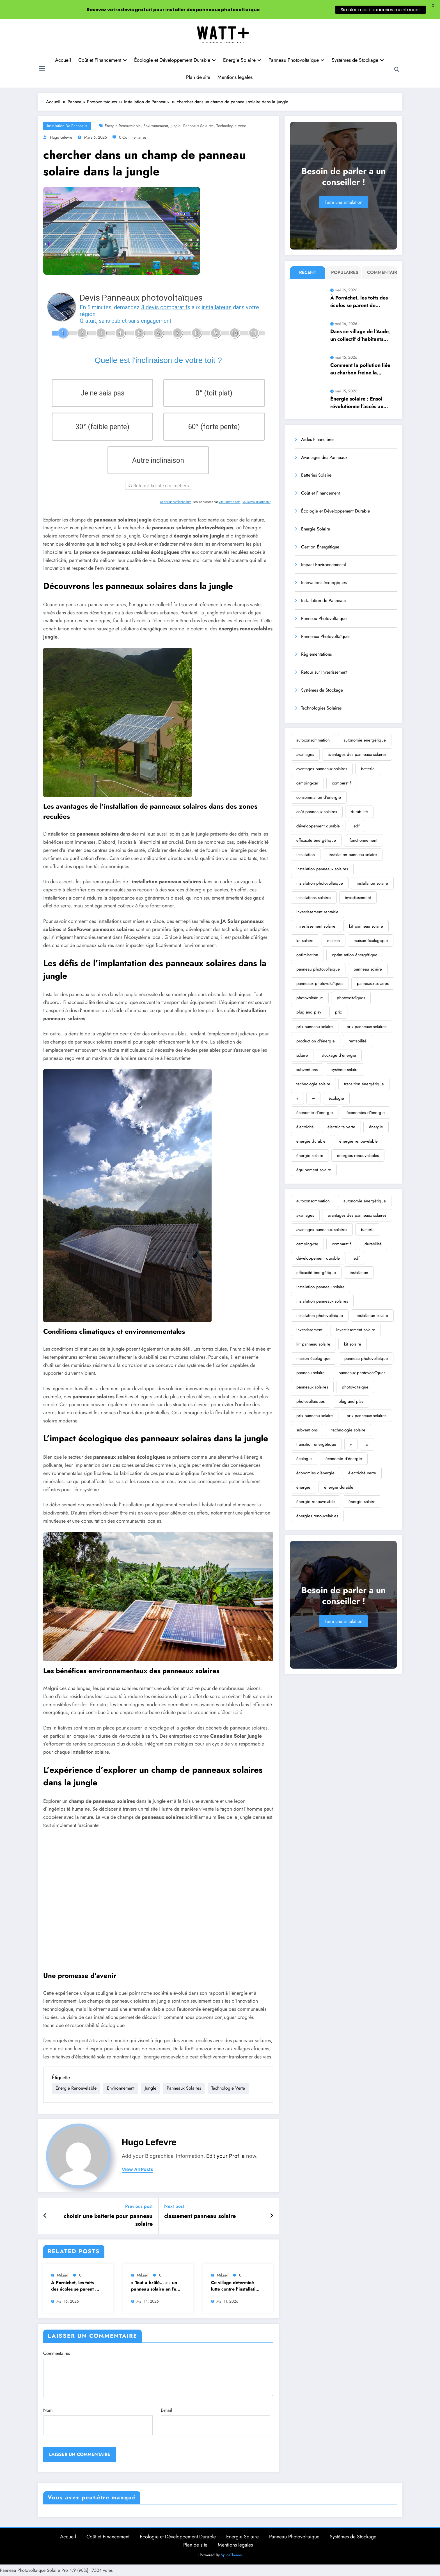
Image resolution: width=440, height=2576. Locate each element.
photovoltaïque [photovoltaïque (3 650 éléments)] (309, 998)
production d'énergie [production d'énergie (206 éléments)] (315, 1041)
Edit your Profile (225, 2156)
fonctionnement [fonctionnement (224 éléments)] (363, 840)
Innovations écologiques (324, 582)
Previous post (139, 2206)
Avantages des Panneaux (324, 457)
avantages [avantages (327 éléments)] (305, 754)
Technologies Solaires (321, 708)
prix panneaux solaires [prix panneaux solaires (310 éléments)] (366, 1027)
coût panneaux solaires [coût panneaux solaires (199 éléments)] (316, 812)
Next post (174, 2206)
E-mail (215, 2421)
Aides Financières (317, 439)
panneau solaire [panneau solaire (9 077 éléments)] (368, 969)
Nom (98, 2421)
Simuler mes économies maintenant (380, 9)
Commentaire (380, 272)
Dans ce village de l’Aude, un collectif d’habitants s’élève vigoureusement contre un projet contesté (360, 335)
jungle (175, 126)
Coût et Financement (102, 60)
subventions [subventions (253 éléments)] (307, 1070)
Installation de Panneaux (67, 126)
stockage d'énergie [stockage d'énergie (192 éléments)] (339, 1055)
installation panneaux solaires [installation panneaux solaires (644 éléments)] (322, 869)
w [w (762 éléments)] (313, 1098)
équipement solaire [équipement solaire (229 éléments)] (313, 1170)
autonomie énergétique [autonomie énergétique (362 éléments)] (364, 740)
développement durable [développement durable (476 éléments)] (318, 826)
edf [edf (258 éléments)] (356, 826)
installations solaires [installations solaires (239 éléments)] (313, 897)
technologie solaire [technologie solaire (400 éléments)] (313, 1084)
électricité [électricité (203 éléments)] (305, 1127)
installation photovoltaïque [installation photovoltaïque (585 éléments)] (319, 883)
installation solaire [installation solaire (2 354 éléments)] (372, 883)
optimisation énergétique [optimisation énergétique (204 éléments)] (354, 955)
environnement (155, 126)
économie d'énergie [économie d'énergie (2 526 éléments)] (314, 1112)
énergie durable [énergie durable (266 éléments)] (311, 1141)
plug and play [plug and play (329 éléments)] (308, 1012)
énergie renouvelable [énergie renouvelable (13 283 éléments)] (358, 1141)
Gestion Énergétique (320, 547)
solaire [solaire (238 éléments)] (302, 1055)
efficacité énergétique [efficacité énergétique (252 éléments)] (316, 840)
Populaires (344, 272)
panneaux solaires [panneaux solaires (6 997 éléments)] (373, 983)
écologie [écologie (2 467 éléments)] (336, 1098)
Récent (307, 272)
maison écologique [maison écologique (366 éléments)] (371, 940)
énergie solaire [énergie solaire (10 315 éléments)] (309, 1155)
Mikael (62, 2275)
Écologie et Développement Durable (175, 60)
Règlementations (316, 654)
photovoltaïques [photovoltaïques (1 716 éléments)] (351, 998)
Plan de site (198, 77)
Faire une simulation (343, 202)
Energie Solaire (242, 60)
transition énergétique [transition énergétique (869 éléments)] (364, 1084)
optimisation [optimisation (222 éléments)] (307, 955)
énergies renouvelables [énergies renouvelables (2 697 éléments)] (358, 1155)
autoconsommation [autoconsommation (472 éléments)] (313, 740)
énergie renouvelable (123, 126)
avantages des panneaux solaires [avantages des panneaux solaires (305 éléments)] (357, 754)
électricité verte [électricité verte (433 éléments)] (341, 1127)
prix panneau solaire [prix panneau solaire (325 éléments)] (314, 1027)
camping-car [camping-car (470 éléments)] (307, 783)
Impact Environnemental (323, 564)
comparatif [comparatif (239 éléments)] (341, 783)
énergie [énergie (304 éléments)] (376, 1127)
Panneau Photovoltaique (296, 60)
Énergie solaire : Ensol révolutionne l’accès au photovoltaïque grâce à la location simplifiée (360, 402)
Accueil (63, 60)
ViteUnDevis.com (229, 502)
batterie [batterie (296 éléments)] (368, 769)
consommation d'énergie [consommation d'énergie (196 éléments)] (318, 797)
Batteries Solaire (316, 475)
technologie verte (231, 126)
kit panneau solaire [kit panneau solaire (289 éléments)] (366, 926)
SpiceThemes (232, 2555)
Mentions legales (235, 77)
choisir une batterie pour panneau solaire (108, 2220)
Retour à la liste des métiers (158, 485)
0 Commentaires (132, 137)
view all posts (137, 2169)
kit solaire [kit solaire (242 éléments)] (304, 940)
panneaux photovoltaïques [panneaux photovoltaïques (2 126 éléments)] (319, 983)
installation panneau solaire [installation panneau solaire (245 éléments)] (353, 855)
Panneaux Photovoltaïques (325, 636)
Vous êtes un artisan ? (256, 502)
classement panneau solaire (200, 2216)
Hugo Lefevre (61, 137)
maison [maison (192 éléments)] (333, 940)
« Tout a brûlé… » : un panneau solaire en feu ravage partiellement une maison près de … (155, 2286)
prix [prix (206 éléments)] (338, 1012)
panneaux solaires (198, 126)
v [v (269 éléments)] (297, 1098)
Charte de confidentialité (175, 502)
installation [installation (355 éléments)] (305, 855)
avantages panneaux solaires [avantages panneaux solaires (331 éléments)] (321, 769)
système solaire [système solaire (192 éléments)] (345, 1070)
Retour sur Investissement (324, 672)
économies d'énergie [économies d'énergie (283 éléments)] (366, 1112)
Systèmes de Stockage (358, 60)
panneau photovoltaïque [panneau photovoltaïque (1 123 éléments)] (318, 969)
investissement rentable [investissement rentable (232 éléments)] (317, 912)
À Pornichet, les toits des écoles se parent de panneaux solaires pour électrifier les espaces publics (75, 2286)
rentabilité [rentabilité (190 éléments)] (357, 1041)
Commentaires (158, 2374)
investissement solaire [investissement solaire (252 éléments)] (315, 926)
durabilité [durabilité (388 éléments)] (359, 812)
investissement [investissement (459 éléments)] (358, 897)
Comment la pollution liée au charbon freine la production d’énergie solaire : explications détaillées (360, 369)
